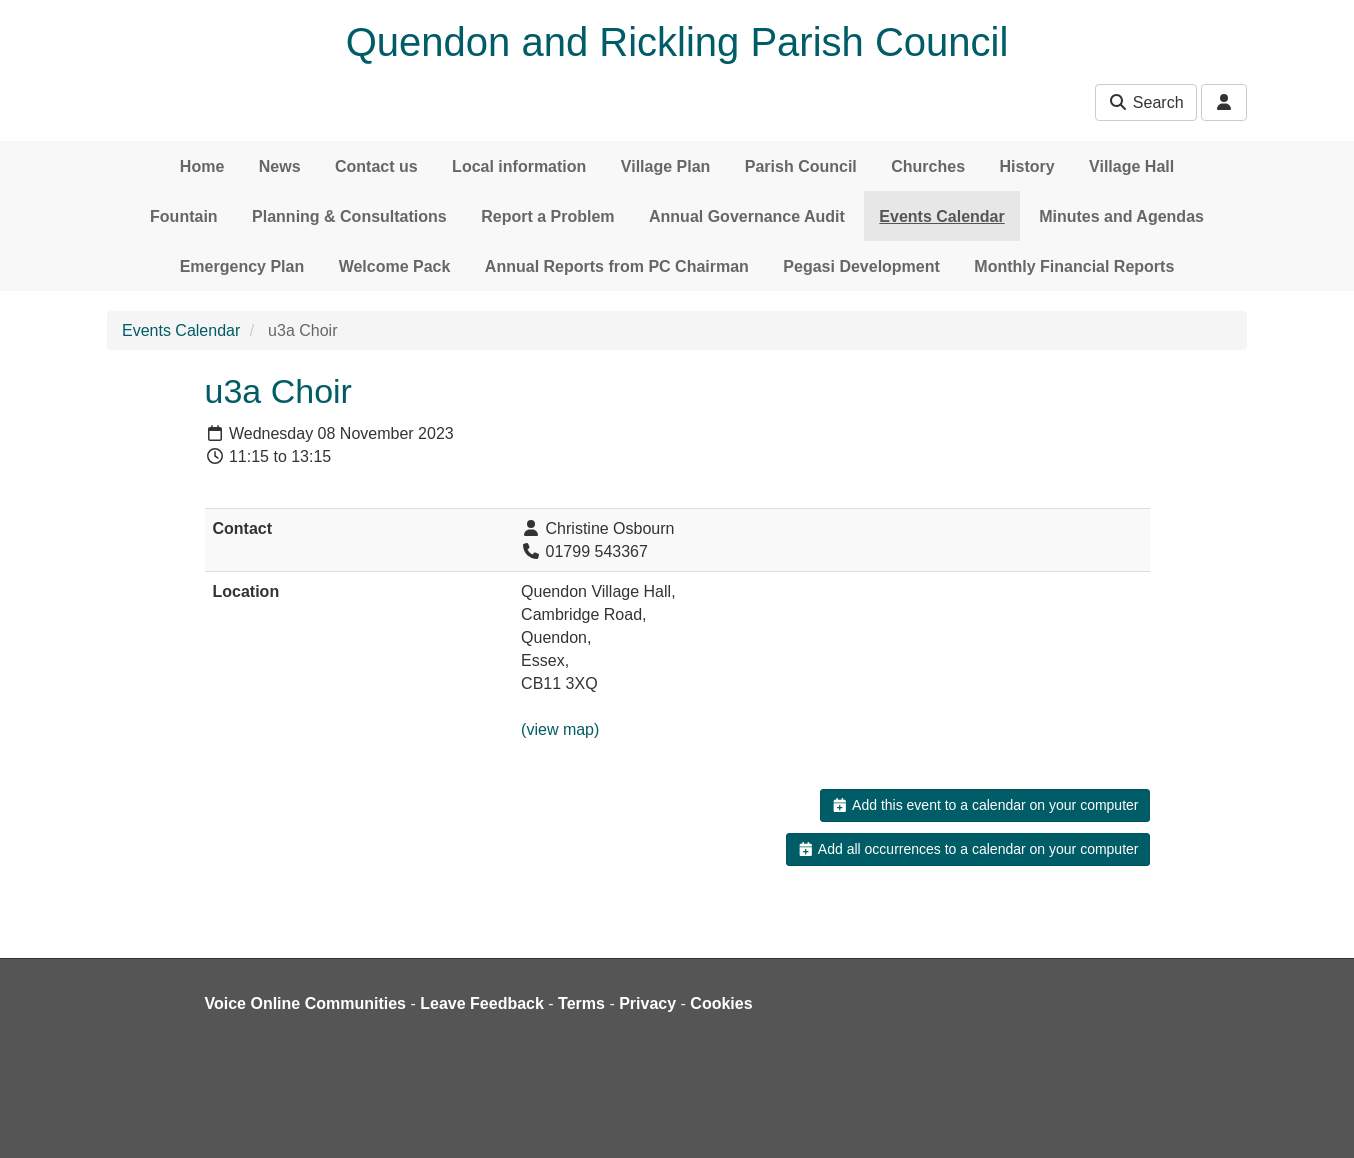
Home (202, 166)
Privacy (647, 1003)
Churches (928, 166)
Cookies (721, 1003)
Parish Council (801, 166)
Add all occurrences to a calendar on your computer (967, 849)
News (280, 166)
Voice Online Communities (306, 1003)
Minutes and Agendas (1121, 216)
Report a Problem (547, 216)
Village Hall (1131, 166)
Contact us (376, 166)
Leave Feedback (482, 1003)
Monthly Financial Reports (1074, 266)
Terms (581, 1003)
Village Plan (666, 166)
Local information (519, 166)
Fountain (184, 216)
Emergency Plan (242, 266)
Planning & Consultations (349, 216)
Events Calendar (941, 216)
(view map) (560, 729)
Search (1145, 102)
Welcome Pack (395, 266)
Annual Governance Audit (747, 216)
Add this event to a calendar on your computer (984, 805)
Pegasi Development (861, 266)
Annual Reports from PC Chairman (617, 266)
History (1027, 166)
